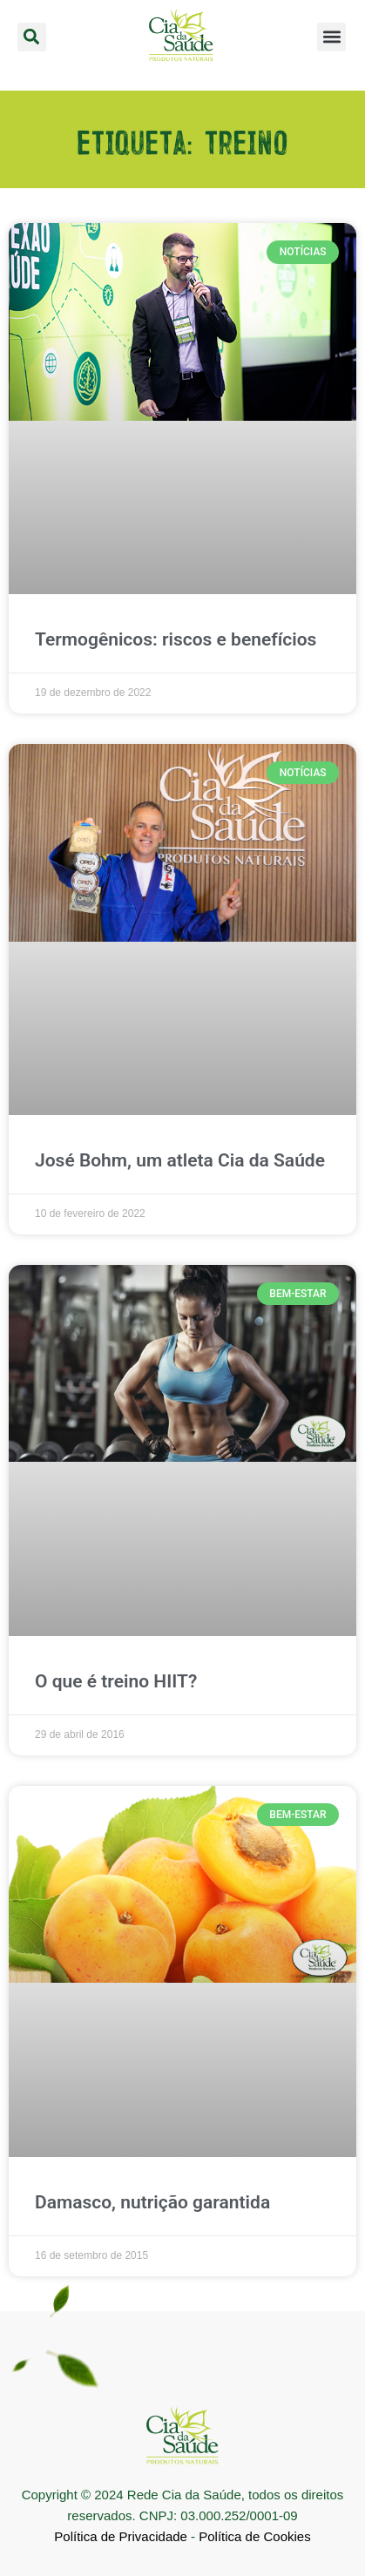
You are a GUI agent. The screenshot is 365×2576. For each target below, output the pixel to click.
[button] (31, 37)
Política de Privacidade (120, 2535)
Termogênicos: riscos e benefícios (175, 639)
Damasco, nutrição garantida (152, 2202)
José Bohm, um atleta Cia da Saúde (180, 1160)
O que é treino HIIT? (116, 1681)
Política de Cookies (254, 2535)
